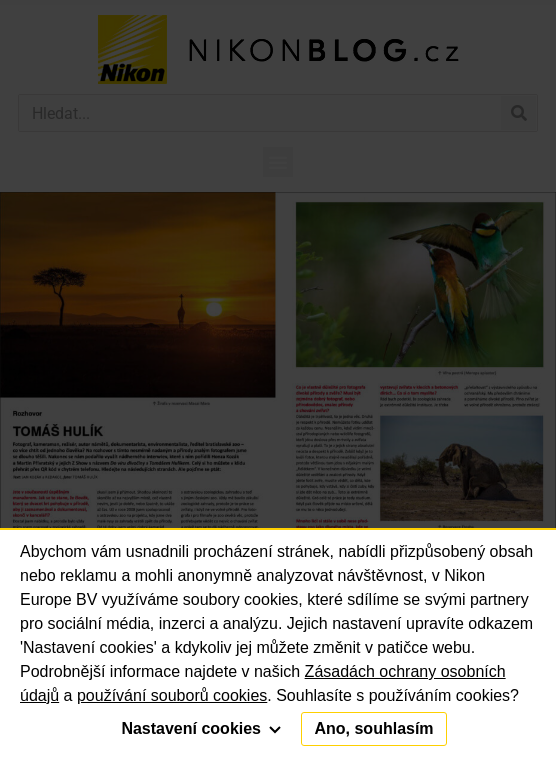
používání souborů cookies (172, 695)
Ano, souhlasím (373, 728)
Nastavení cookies (201, 728)
